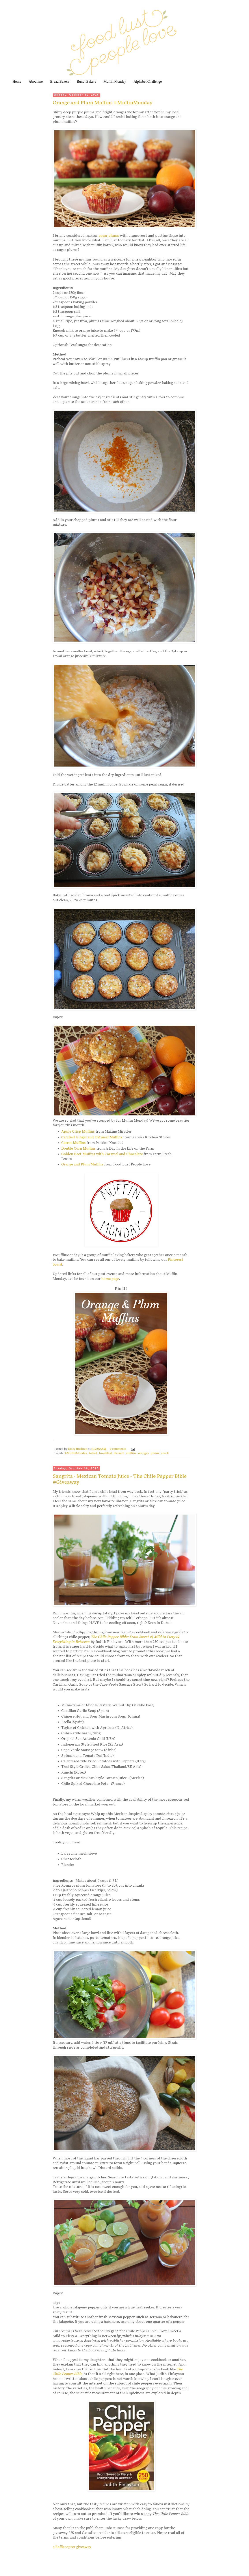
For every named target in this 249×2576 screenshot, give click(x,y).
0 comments (118, 1449)
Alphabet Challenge (148, 81)
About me (36, 81)
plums (155, 1453)
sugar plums (108, 236)
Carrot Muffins (73, 1143)
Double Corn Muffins (78, 1149)
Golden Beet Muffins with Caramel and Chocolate (102, 1154)
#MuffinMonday (76, 1453)
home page (110, 1279)
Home (17, 81)
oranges (143, 1453)
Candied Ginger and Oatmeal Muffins (91, 1137)
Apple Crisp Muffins (78, 1132)
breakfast (106, 1453)
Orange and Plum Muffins (82, 1164)
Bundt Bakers (86, 81)
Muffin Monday (115, 81)
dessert (119, 1453)
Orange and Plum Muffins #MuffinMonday (102, 103)
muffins (131, 1453)
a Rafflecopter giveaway (72, 2547)
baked (93, 1453)
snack (165, 1453)
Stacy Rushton (78, 1449)
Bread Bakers (59, 81)
